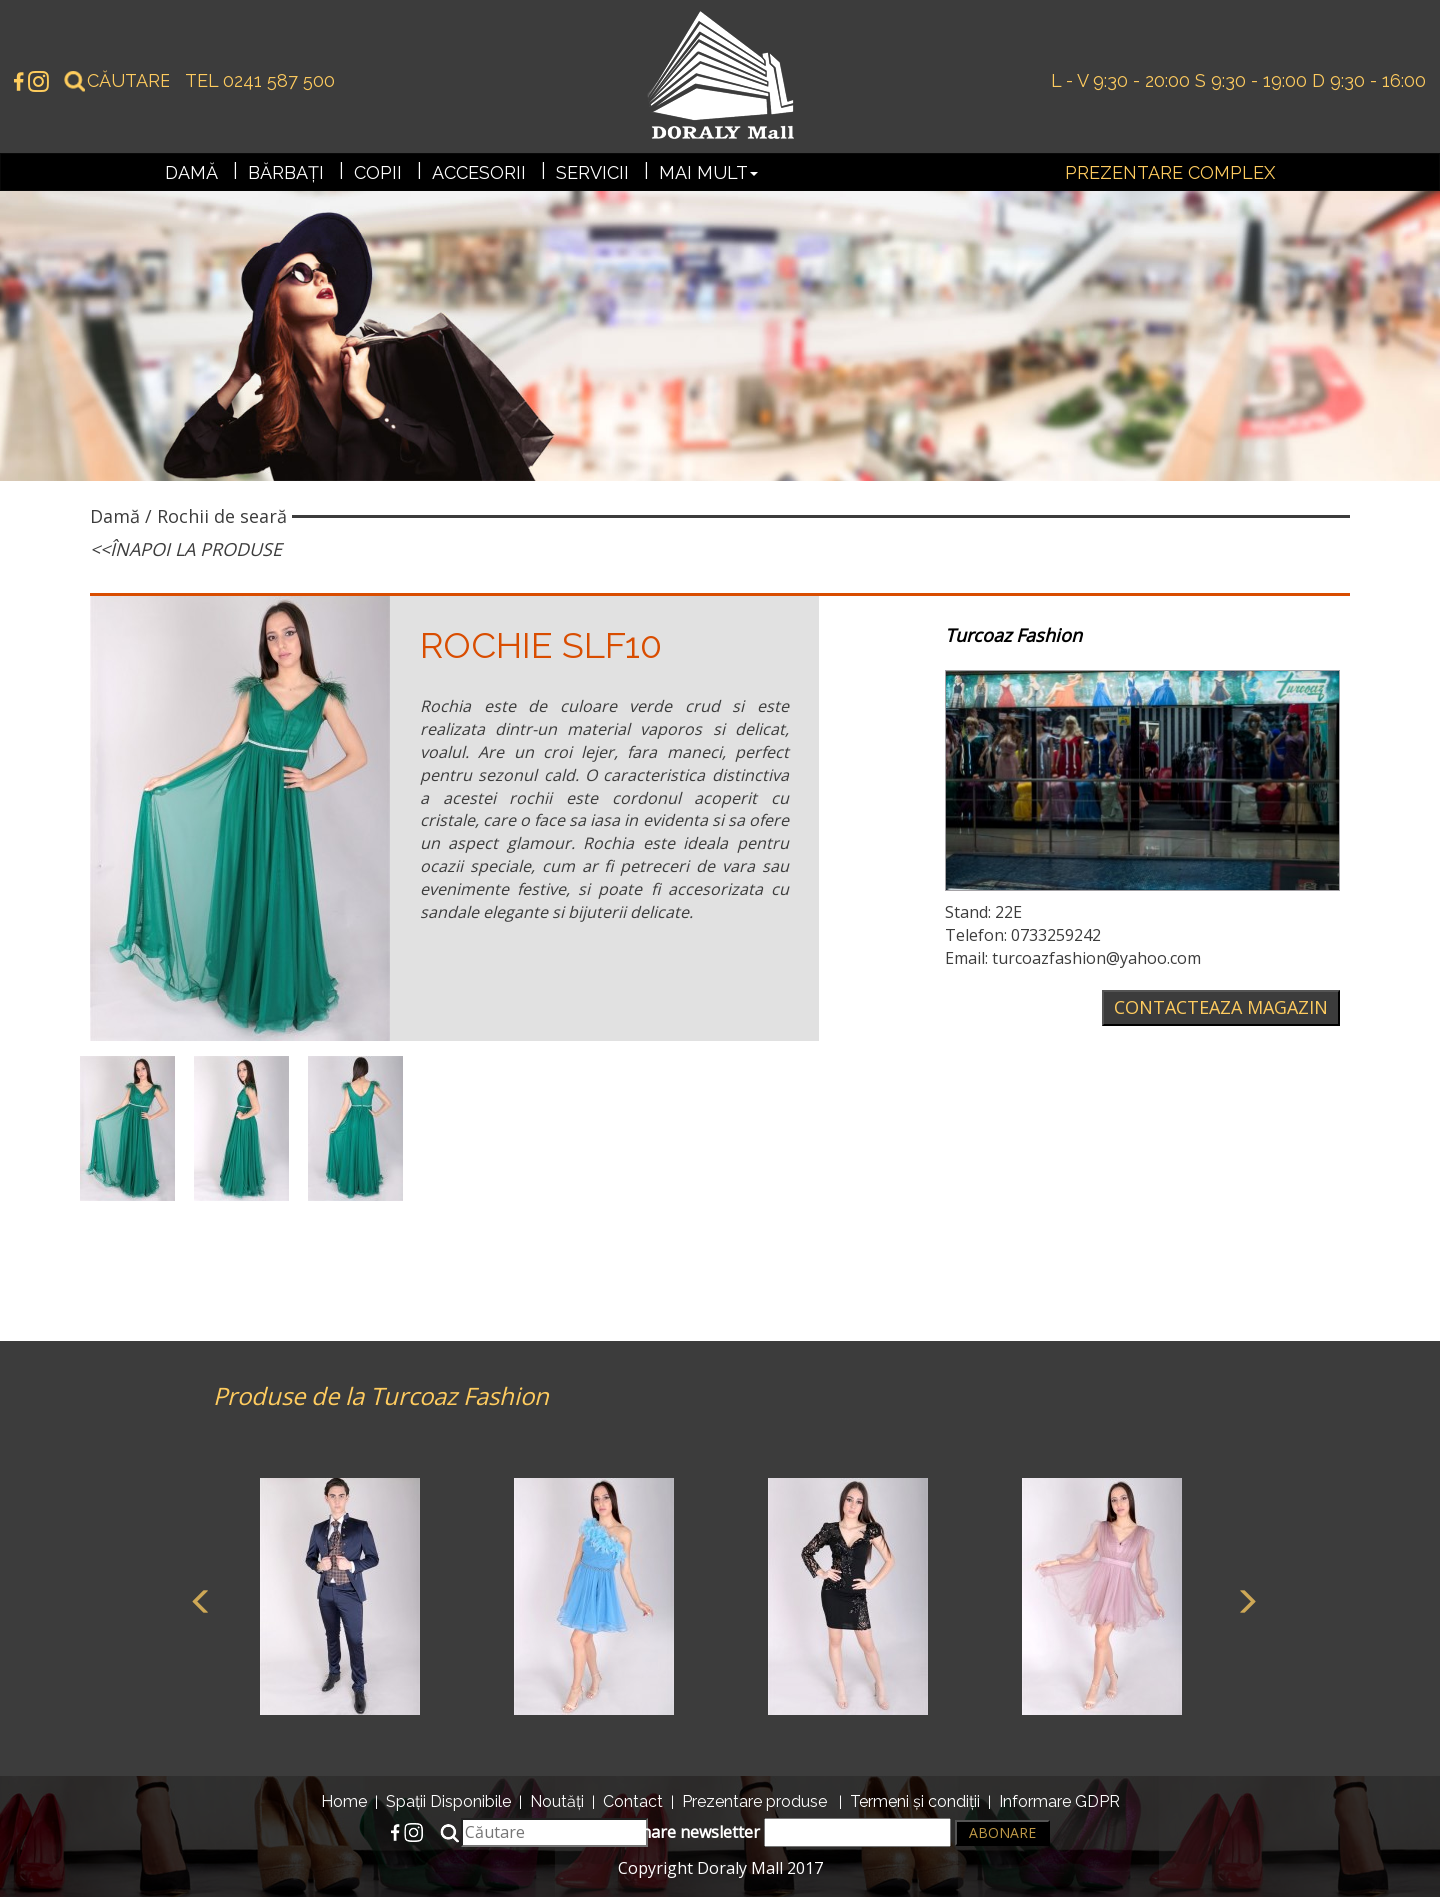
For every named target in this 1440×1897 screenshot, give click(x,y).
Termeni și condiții (915, 1801)
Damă (191, 172)
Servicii (592, 172)
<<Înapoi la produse (186, 549)
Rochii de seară (222, 516)
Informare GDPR (1059, 1801)
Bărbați (286, 172)
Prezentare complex (1170, 172)
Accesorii (479, 172)
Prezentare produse (754, 1801)
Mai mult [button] (708, 172)
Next (1243, 1599)
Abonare (1002, 1832)
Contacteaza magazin (1221, 1007)
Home (344, 1801)
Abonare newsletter (781, 1832)
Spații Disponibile (448, 1801)
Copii (378, 172)
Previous (198, 1599)
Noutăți (557, 1801)
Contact (633, 1801)
